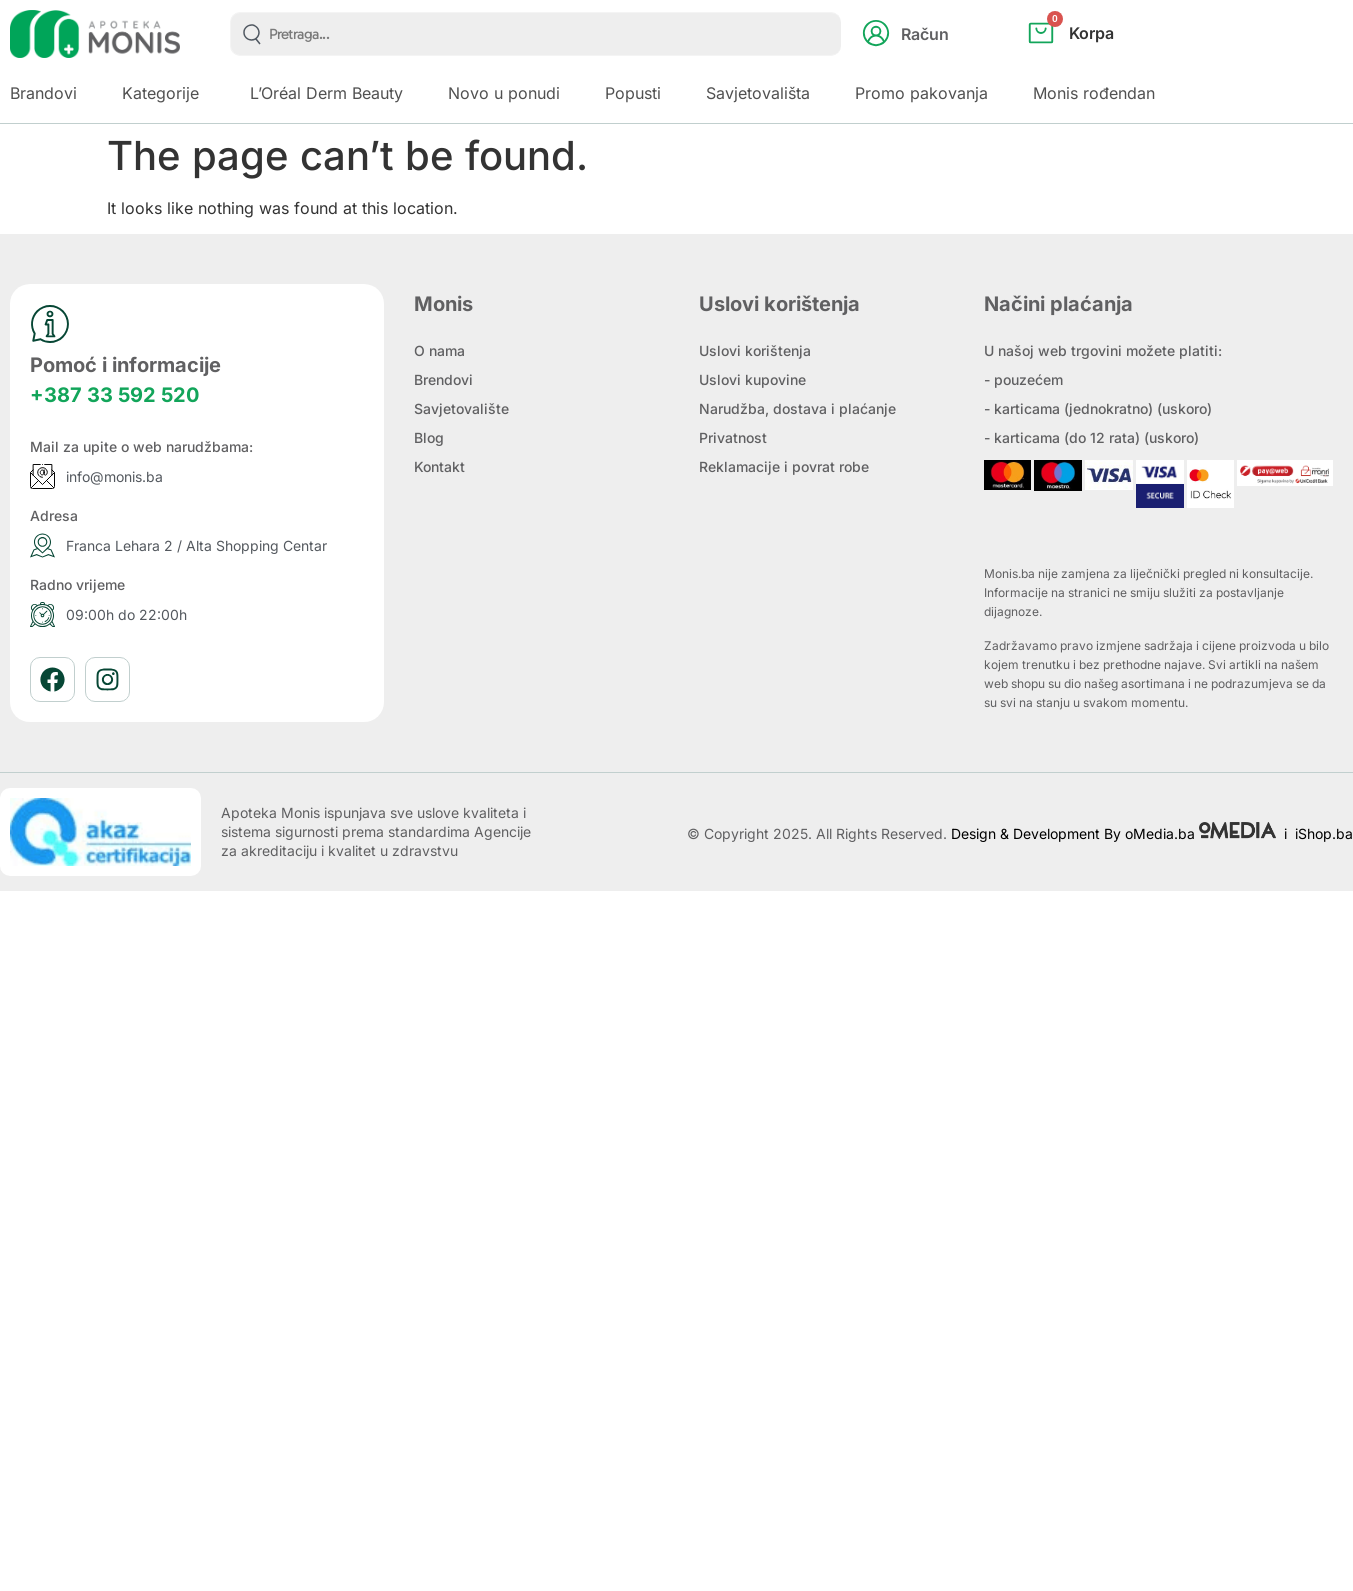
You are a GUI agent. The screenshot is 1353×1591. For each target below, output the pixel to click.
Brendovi (443, 379)
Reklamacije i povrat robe (784, 466)
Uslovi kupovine (752, 379)
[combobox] (535, 34)
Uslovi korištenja (755, 350)
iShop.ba (1324, 833)
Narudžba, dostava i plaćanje (797, 408)
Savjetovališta (758, 93)
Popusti (633, 93)
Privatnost (733, 437)
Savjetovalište (461, 408)
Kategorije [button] (160, 93)
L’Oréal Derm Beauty (326, 93)
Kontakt (439, 466)
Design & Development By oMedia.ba (1115, 833)
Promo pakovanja (921, 93)
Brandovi (43, 93)
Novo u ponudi (504, 93)
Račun (925, 34)
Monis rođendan (1094, 93)
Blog (429, 437)
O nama (439, 350)
